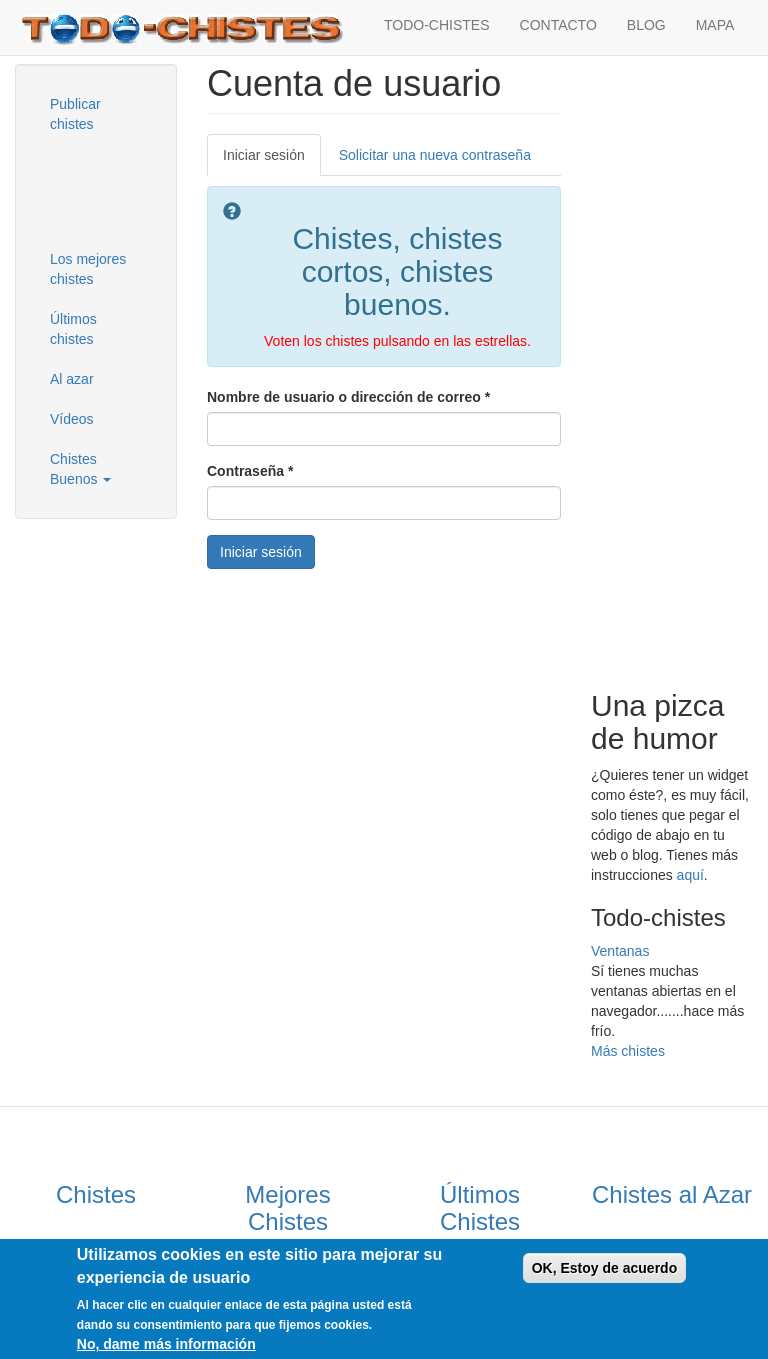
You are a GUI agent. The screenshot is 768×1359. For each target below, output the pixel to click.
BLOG (646, 25)
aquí (690, 875)
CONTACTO (558, 25)
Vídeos (72, 419)
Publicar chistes (75, 114)
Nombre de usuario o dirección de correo (348, 397)
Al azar (72, 379)
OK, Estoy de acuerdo (604, 1268)
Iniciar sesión (272, 160)
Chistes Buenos (80, 469)
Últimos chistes (73, 329)
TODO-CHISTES (437, 25)
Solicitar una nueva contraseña (435, 155)
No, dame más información (166, 1344)
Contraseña (250, 471)
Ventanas (620, 951)
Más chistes (628, 1051)
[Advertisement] (135, 189)
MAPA (715, 25)
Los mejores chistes (88, 269)
